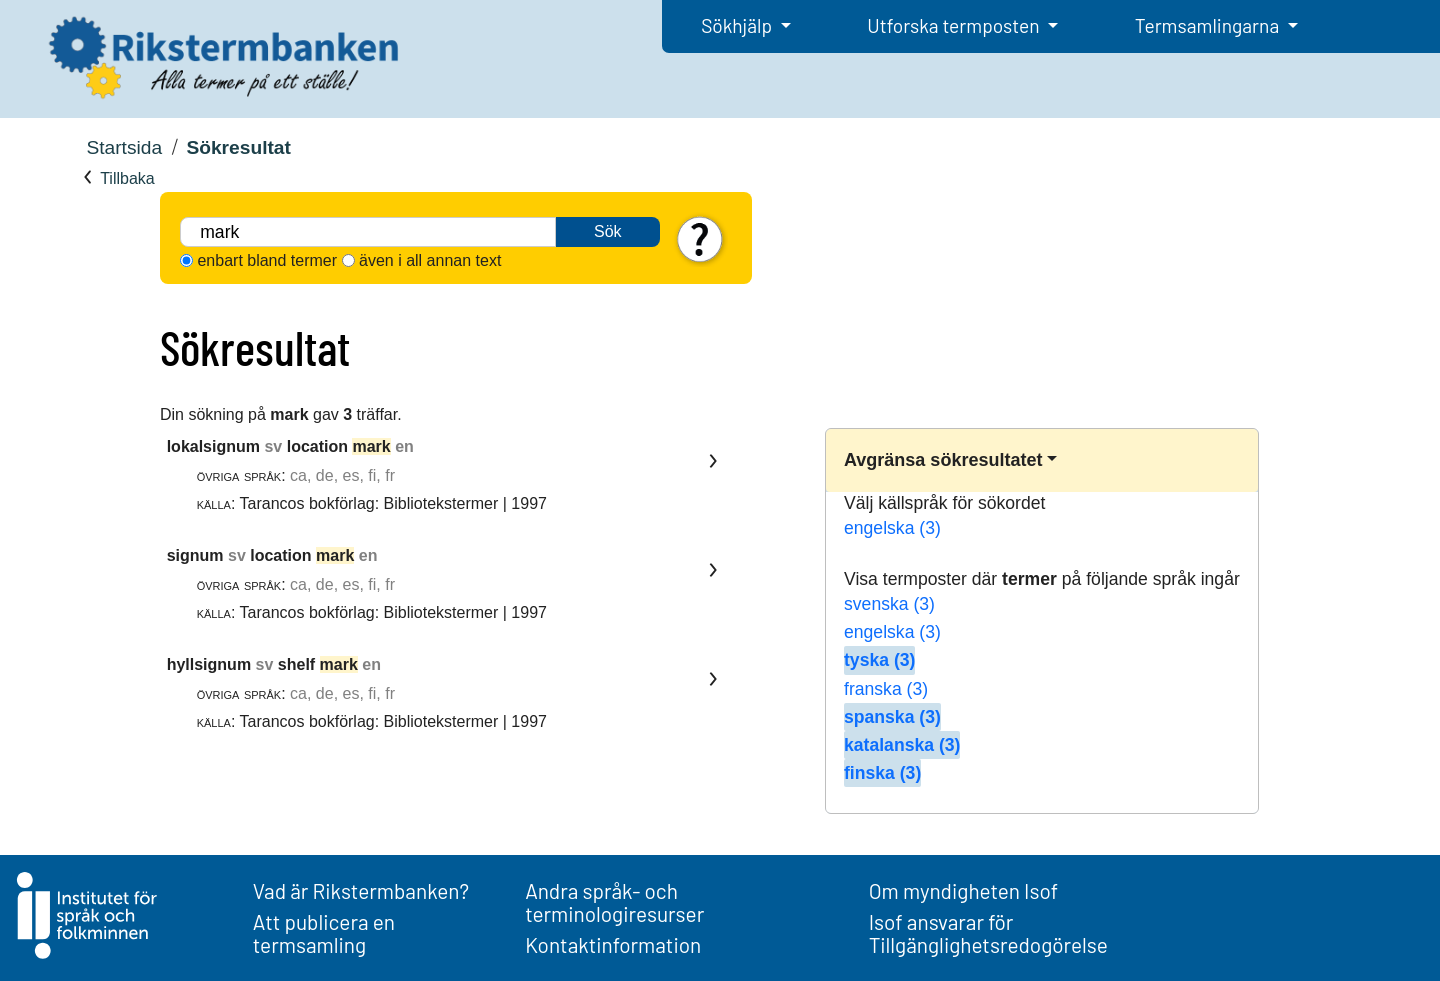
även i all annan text (430, 260)
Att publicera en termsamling (324, 933)
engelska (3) (892, 528)
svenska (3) (889, 604)
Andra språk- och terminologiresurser (614, 902)
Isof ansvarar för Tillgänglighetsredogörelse (988, 933)
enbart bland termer (267, 260)
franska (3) (886, 689)
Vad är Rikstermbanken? (361, 890)
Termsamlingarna (1209, 25)
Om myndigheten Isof (963, 890)
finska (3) (882, 773)
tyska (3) (879, 660)
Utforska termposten (955, 25)
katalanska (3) (902, 745)
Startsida (124, 147)
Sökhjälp (738, 25)
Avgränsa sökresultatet (943, 460)
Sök (608, 231)
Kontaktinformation (613, 944)
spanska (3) (892, 717)
